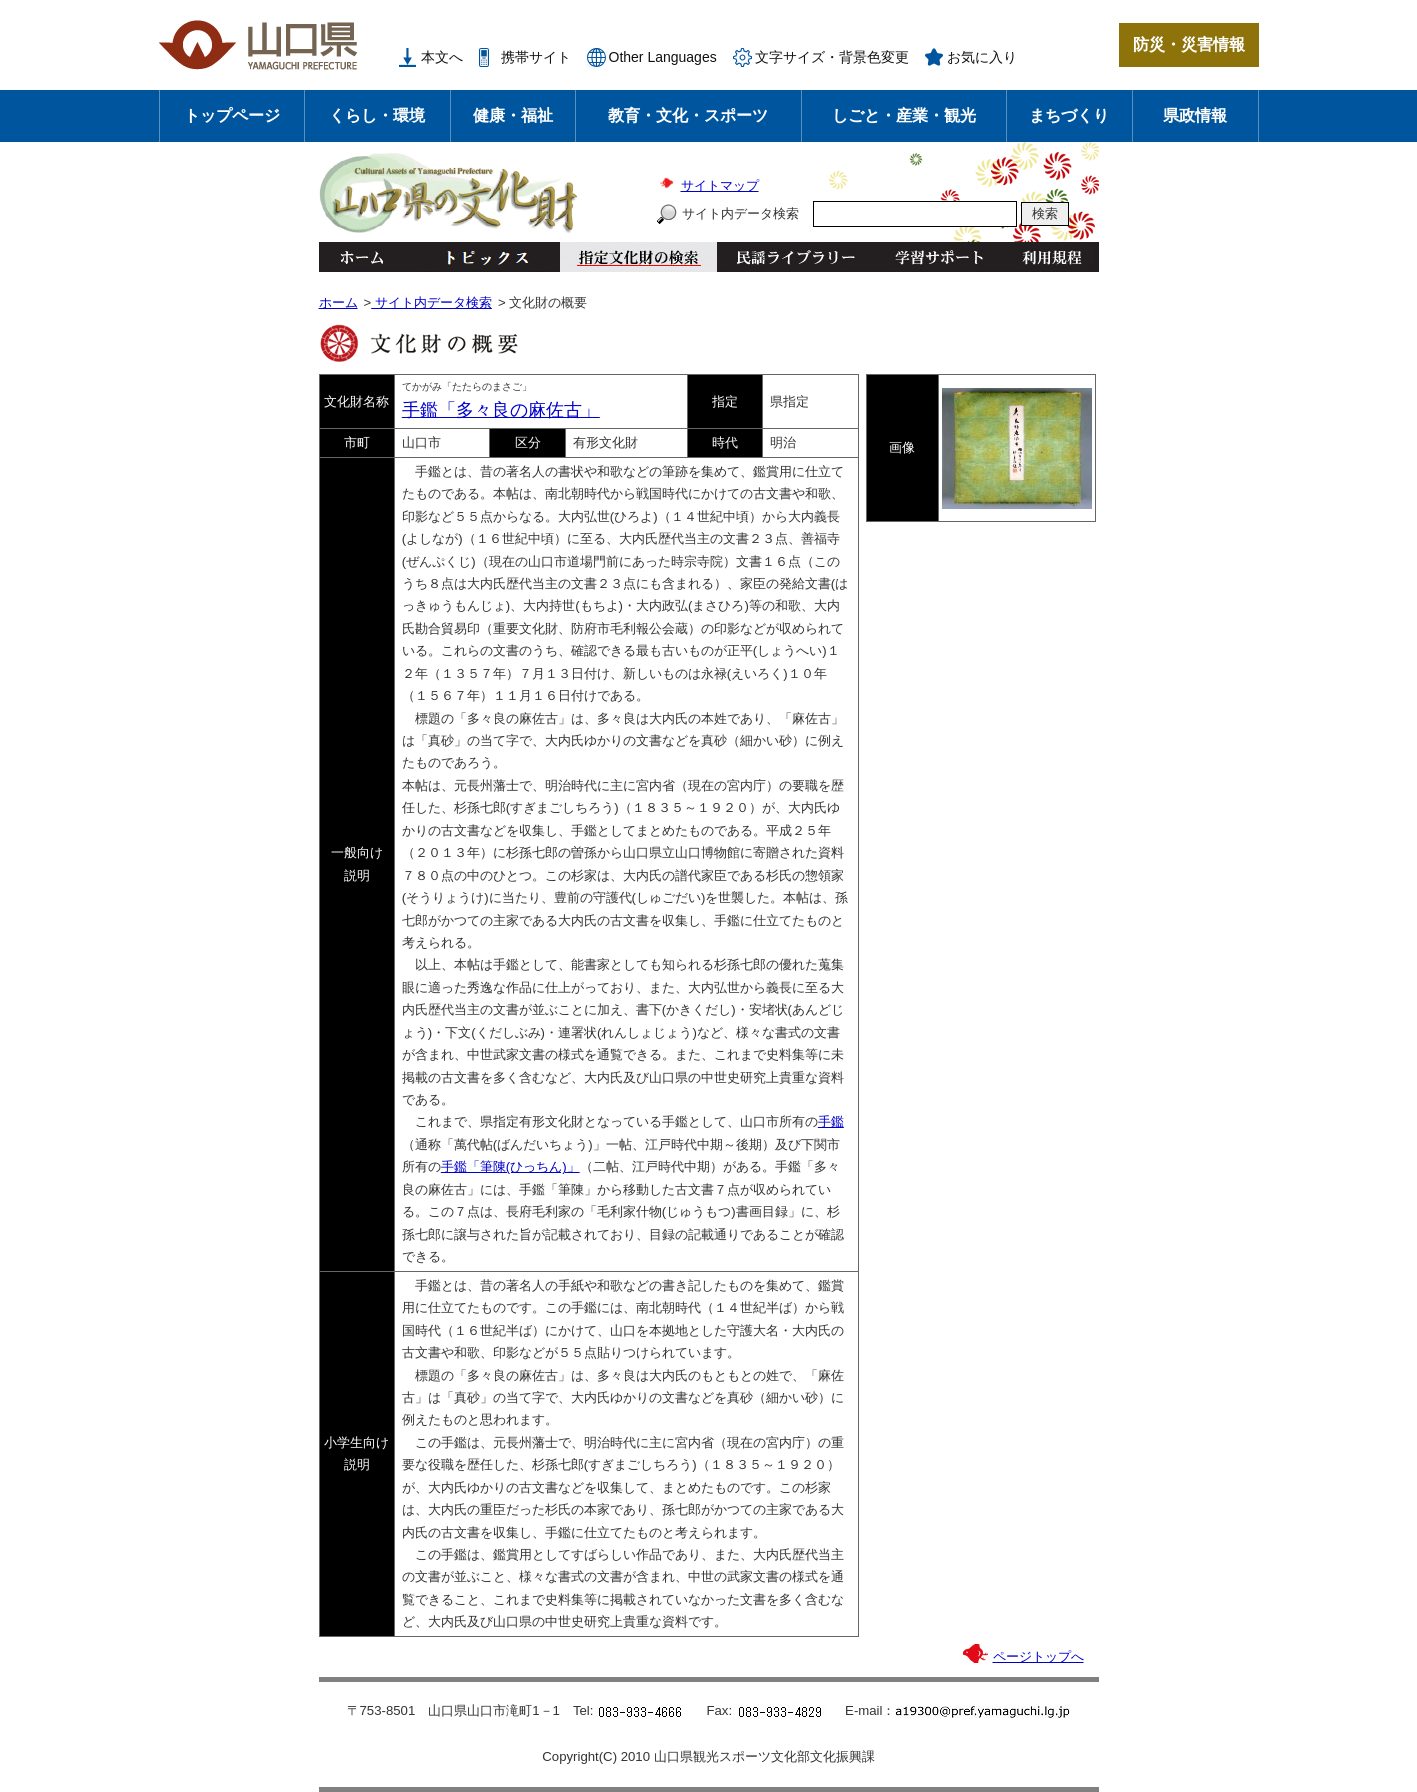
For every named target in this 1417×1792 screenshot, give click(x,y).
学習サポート (939, 257)
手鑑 (831, 1121)
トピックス (481, 257)
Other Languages (663, 57)
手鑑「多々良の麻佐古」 (501, 410)
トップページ (232, 115)
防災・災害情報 (1189, 44)
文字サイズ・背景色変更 (832, 57)
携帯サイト (536, 57)
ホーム (361, 257)
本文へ (442, 57)
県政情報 (1195, 115)
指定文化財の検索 (638, 257)
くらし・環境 (377, 115)
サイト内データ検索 (740, 213)
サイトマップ (720, 185)
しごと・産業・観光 (904, 115)
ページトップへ (1038, 1656)
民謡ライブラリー (795, 257)
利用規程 (1051, 257)
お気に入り (982, 57)
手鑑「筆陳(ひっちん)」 (510, 1166)
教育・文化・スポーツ (688, 115)
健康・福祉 (513, 115)
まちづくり (1069, 115)
